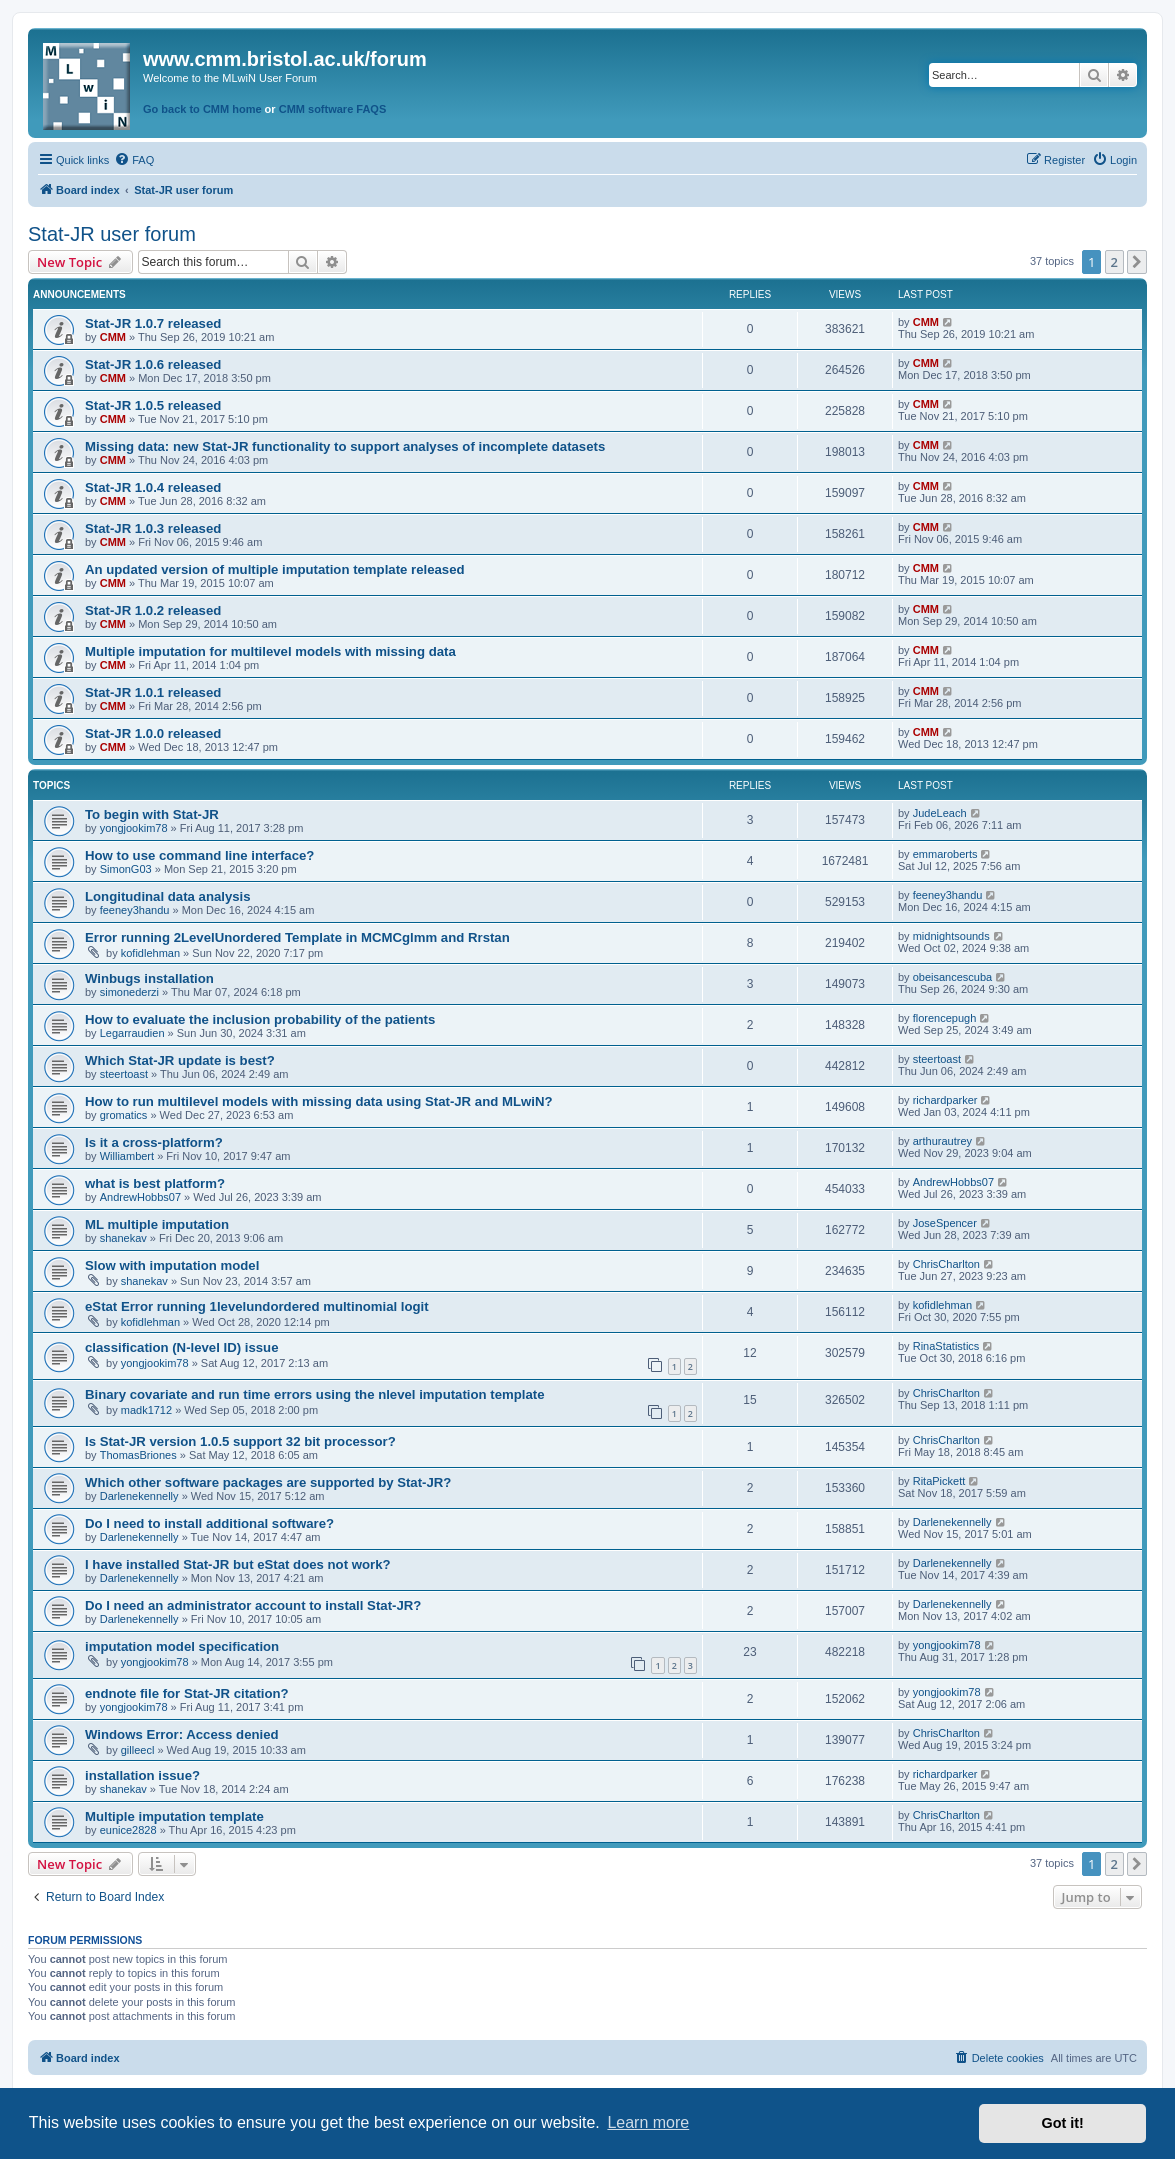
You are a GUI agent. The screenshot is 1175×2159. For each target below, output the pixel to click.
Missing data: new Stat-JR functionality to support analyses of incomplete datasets (345, 446)
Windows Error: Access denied (182, 1734)
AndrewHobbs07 (140, 1197)
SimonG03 (126, 869)
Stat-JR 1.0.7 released (153, 323)
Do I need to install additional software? (209, 1523)
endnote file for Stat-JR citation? (187, 1693)
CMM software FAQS (333, 109)
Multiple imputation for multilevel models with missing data (270, 651)
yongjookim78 (134, 828)
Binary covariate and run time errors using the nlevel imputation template (314, 1394)
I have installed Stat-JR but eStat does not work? (238, 1564)
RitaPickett (939, 1481)
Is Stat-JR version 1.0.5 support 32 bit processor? (240, 1441)
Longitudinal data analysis (168, 896)
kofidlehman (150, 953)
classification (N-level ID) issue (182, 1347)
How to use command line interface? (199, 855)
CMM (113, 337)
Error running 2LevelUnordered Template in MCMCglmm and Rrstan (297, 937)
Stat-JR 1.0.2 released (153, 610)
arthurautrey (942, 1141)
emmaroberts (945, 854)
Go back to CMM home (202, 109)
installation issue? (142, 1775)
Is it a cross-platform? (154, 1142)
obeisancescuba (953, 977)
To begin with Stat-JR (152, 814)
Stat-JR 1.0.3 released (153, 528)
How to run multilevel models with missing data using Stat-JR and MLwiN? (318, 1101)
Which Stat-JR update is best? (180, 1060)
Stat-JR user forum (112, 234)
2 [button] (1114, 262)
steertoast (124, 1074)
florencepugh (945, 1018)
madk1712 (146, 1410)
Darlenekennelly (139, 1496)
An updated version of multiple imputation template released (275, 569)
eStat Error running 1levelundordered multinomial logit (257, 1306)
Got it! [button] (1063, 2123)
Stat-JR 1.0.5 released (153, 405)
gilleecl (138, 1750)
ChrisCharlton (946, 1264)
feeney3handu (135, 910)
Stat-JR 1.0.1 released (153, 692)
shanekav (123, 1238)
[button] (1137, 262)
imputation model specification (182, 1646)
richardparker (945, 1100)
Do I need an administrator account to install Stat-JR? (253, 1605)
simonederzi (129, 992)
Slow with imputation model (172, 1265)
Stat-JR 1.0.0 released (153, 733)
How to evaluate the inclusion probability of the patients (260, 1019)
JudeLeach (940, 813)
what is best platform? (155, 1183)
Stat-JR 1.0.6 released (153, 364)
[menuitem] (134, 160)
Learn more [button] (648, 2122)
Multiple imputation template (174, 1816)
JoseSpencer (945, 1223)
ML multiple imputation (157, 1224)
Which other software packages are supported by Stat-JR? (268, 1482)
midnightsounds (951, 936)
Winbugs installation (149, 978)
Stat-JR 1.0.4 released (153, 487)
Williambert (127, 1156)
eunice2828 (128, 1830)
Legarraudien (132, 1033)
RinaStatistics (946, 1346)
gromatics (124, 1115)
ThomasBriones (138, 1455)
